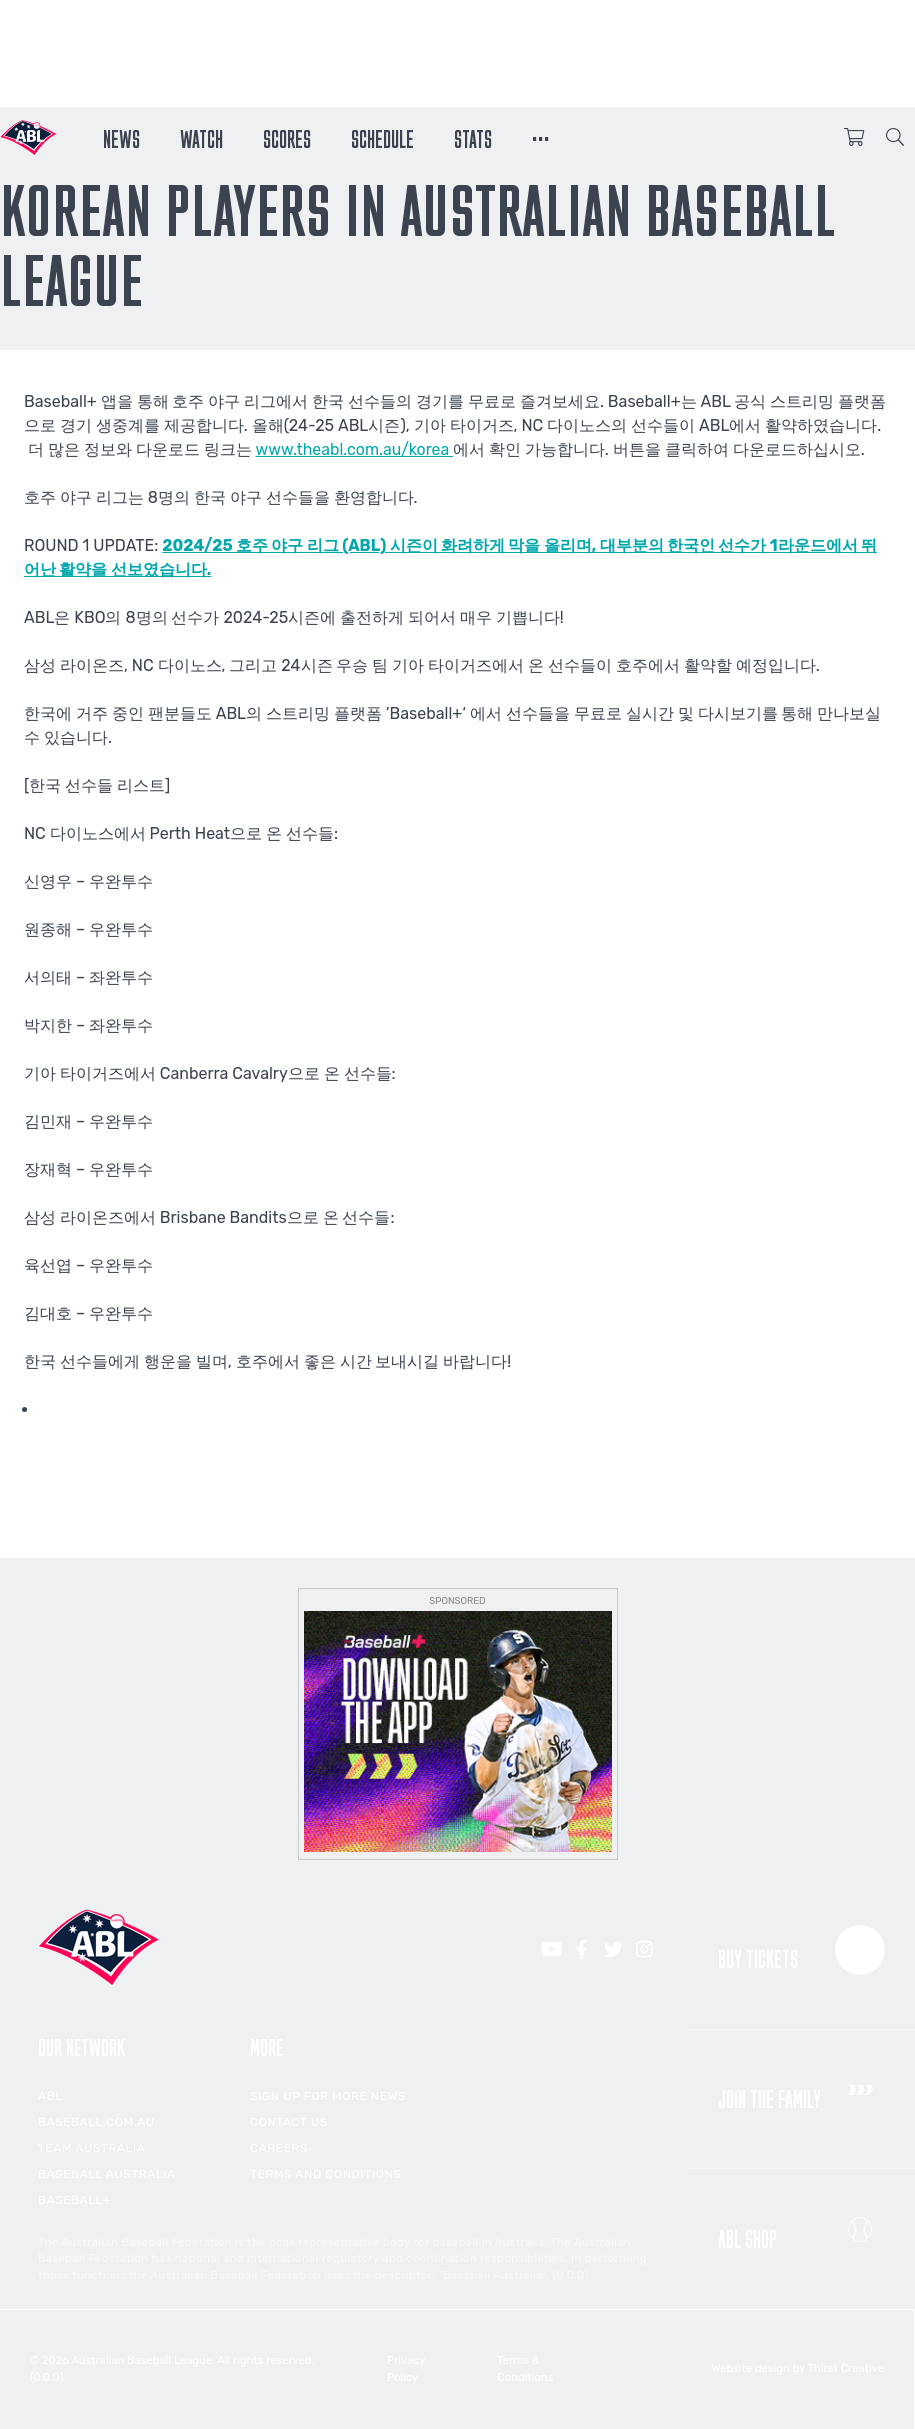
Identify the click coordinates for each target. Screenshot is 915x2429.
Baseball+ (74, 2200)
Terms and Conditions (325, 2174)
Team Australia (91, 2148)
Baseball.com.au (96, 2122)
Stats (473, 137)
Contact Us (289, 2122)
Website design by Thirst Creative (798, 2368)
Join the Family (801, 2091)
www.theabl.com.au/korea (356, 449)
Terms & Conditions (527, 2369)
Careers (279, 2148)
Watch (201, 137)
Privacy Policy (407, 2369)
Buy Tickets (801, 1951)
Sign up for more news (328, 2096)
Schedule (382, 137)
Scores (287, 137)
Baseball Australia (107, 2174)
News (121, 137)
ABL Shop (801, 2230)
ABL (50, 2096)
